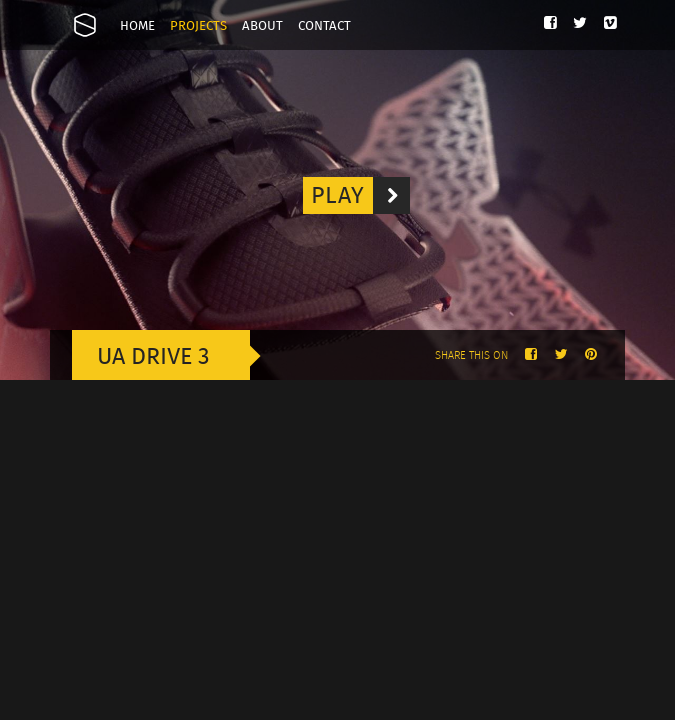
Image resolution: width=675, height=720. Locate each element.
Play (360, 195)
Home (137, 26)
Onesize (85, 25)
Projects (198, 26)
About (262, 26)
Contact (324, 26)
